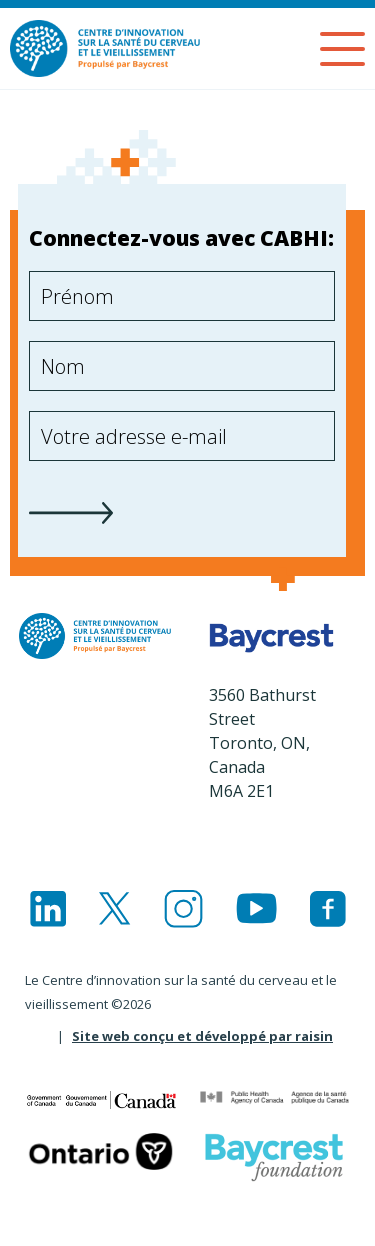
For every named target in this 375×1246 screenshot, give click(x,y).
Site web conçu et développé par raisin (202, 1036)
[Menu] (342, 49)
